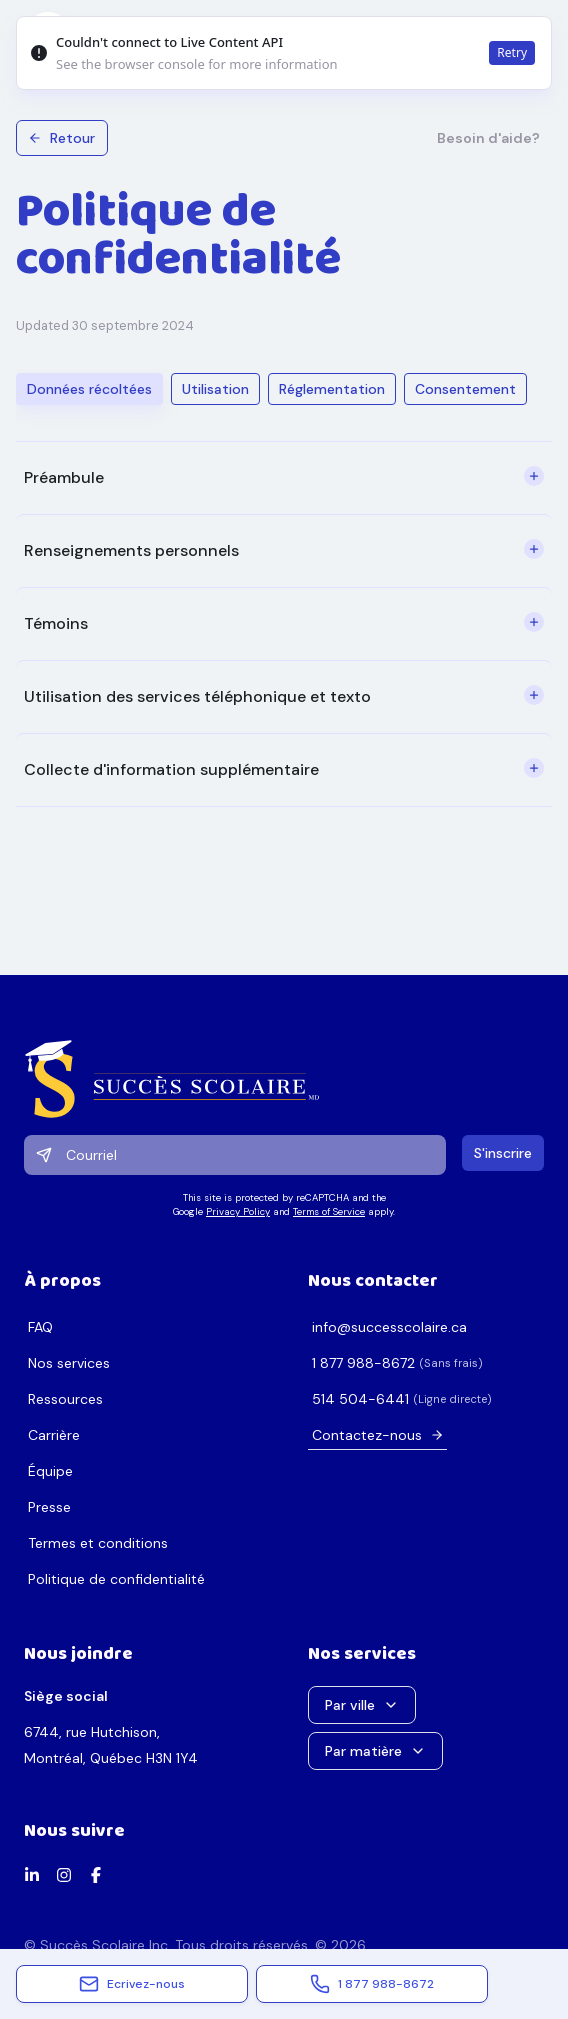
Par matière (375, 1751)
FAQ (40, 1327)
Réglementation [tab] (332, 389)
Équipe (50, 1471)
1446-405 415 (360, 1399)
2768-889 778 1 (363, 1363)
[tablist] (271, 389)
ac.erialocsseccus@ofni (389, 1327)
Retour (61, 138)
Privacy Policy (238, 1211)
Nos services (69, 1363)
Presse (49, 1507)
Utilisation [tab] (215, 389)
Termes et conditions (98, 1543)
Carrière (54, 1435)
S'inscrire (503, 1153)
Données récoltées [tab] (89, 389)
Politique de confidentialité (116, 1579)
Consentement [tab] (465, 389)
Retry (512, 52)
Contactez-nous (378, 1435)
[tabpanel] (284, 624)
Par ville (362, 1705)
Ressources (65, 1399)
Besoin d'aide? (488, 138)
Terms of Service (329, 1211)
